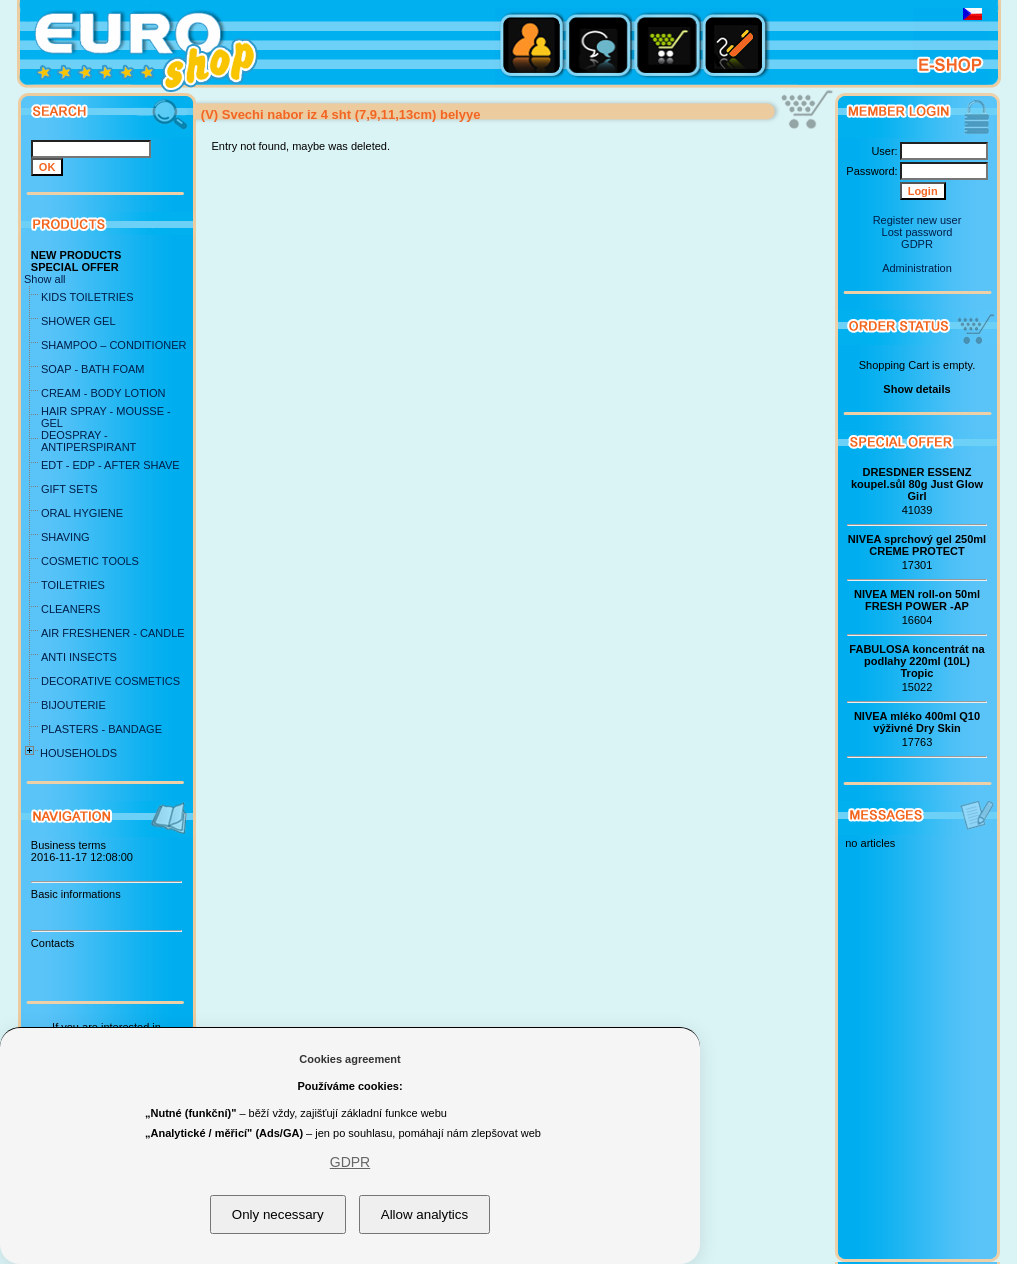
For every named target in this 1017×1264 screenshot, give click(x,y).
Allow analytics (424, 1214)
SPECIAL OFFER (75, 267)
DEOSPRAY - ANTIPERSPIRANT (88, 441)
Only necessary (278, 1214)
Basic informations (76, 894)
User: (884, 151)
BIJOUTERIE (73, 705)
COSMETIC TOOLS (90, 561)
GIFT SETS (69, 489)
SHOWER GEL (78, 321)
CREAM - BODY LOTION (103, 393)
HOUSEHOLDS (78, 753)
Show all (45, 279)
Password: (871, 171)
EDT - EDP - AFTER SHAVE (110, 465)
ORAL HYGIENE (82, 513)
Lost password (917, 232)
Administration (917, 268)
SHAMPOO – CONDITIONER (113, 345)
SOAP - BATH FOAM (93, 369)
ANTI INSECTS (79, 657)
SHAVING (65, 537)
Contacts (52, 943)
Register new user (917, 220)
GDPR (917, 244)
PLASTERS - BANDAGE (101, 729)
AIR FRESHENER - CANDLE (113, 633)
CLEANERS (70, 609)
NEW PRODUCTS (76, 255)
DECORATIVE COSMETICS (110, 681)
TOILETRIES (73, 585)
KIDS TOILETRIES (87, 297)
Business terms (68, 845)
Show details (916, 389)
